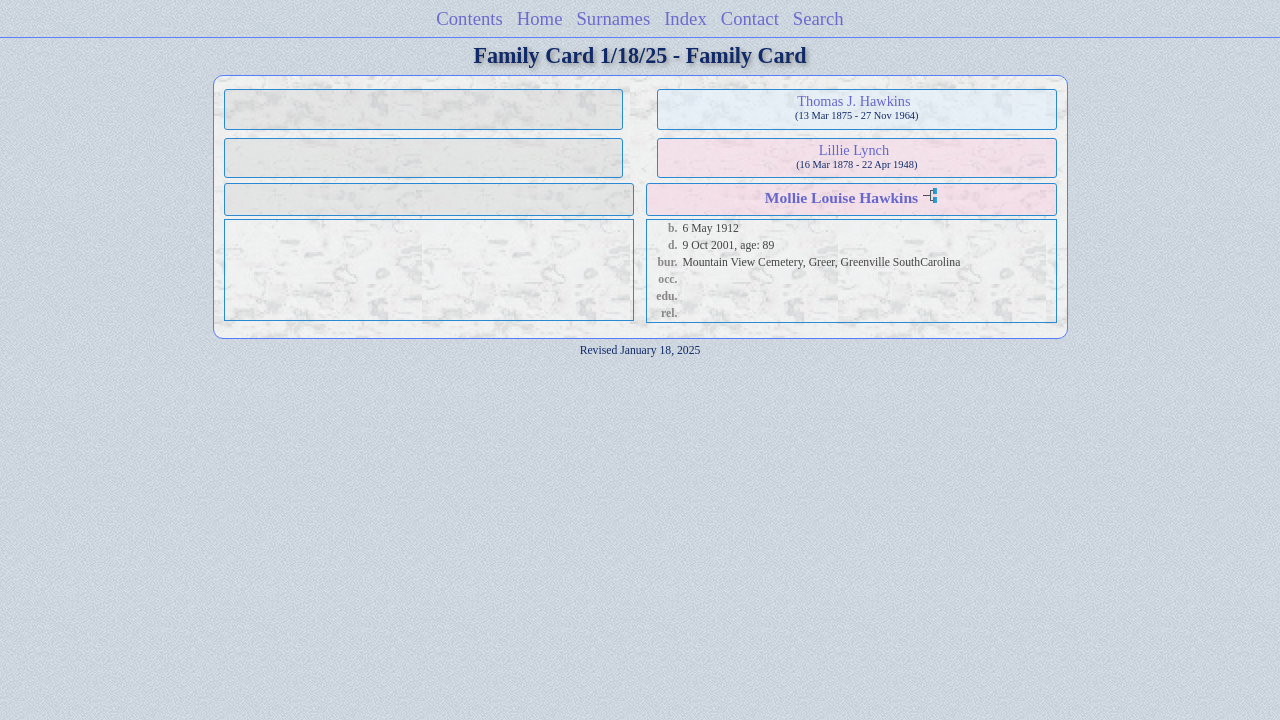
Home (540, 18)
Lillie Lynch (854, 150)
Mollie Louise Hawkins (841, 197)
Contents (469, 18)
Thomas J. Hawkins (853, 101)
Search (818, 18)
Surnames (613, 18)
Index (685, 18)
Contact (750, 18)
